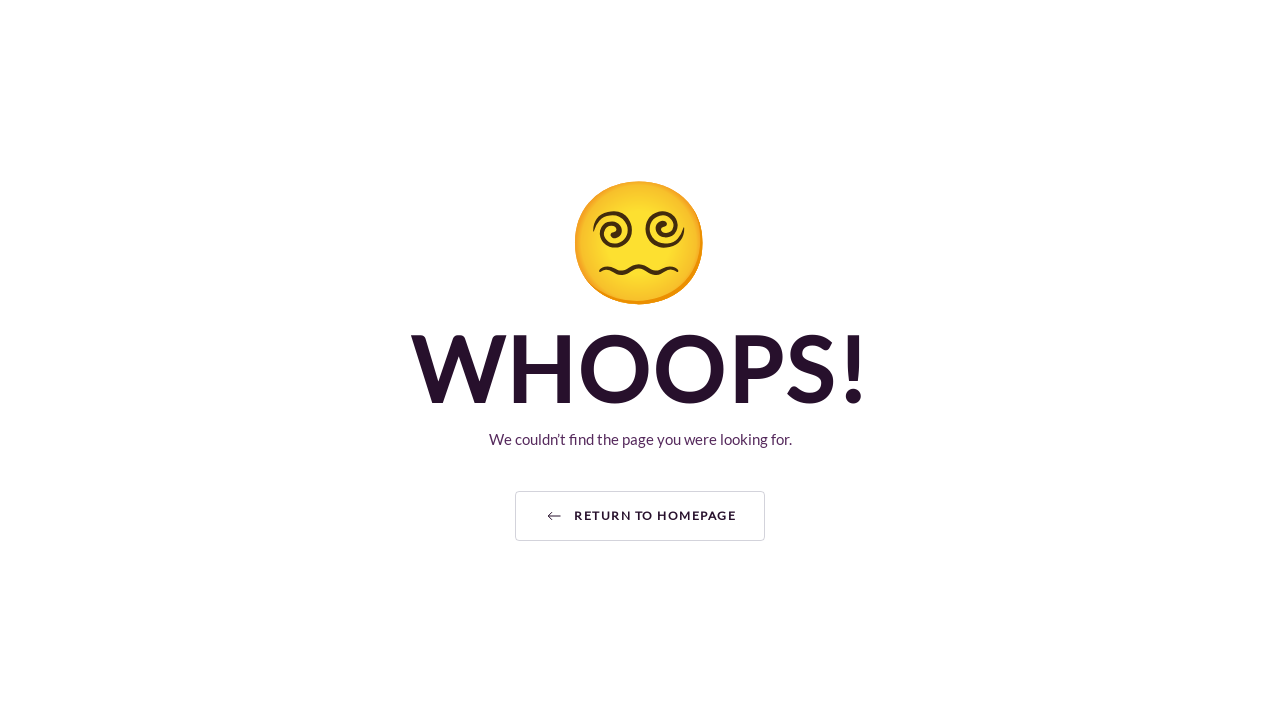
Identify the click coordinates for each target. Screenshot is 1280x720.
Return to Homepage (640, 516)
